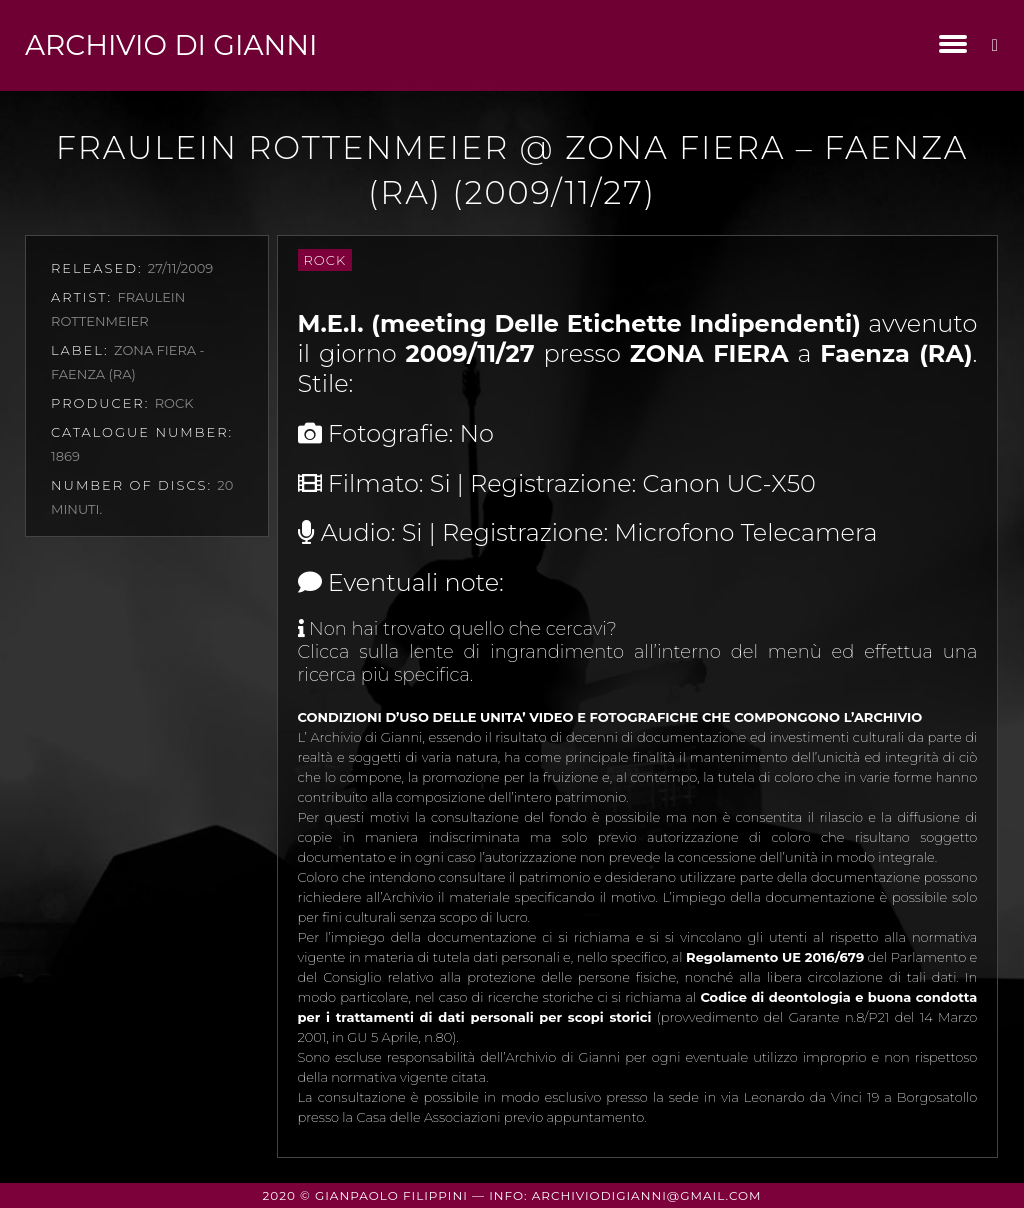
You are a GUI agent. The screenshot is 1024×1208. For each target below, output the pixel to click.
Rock (325, 260)
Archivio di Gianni (171, 45)
